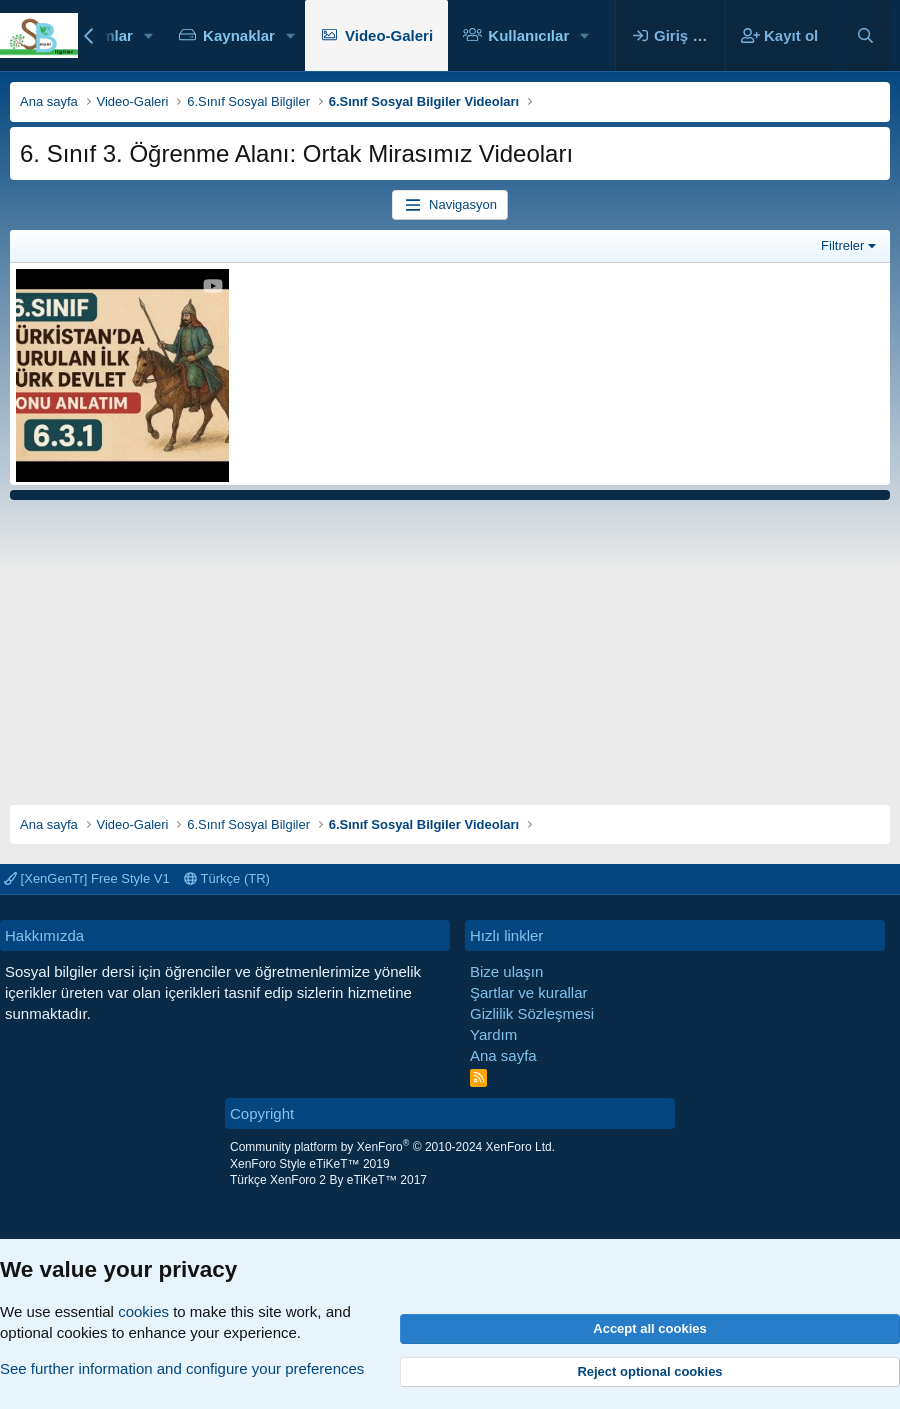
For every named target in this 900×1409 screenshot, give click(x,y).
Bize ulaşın (506, 971)
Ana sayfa (503, 1055)
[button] (149, 35)
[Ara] (865, 35)
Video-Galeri (389, 35)
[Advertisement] (450, 645)
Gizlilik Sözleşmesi (532, 1013)
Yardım (493, 1034)
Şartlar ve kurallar (529, 992)
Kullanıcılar (528, 35)
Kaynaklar (239, 35)
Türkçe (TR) (227, 878)
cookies (143, 1311)
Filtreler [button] (842, 245)
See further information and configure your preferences (182, 1368)
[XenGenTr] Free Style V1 (87, 878)
